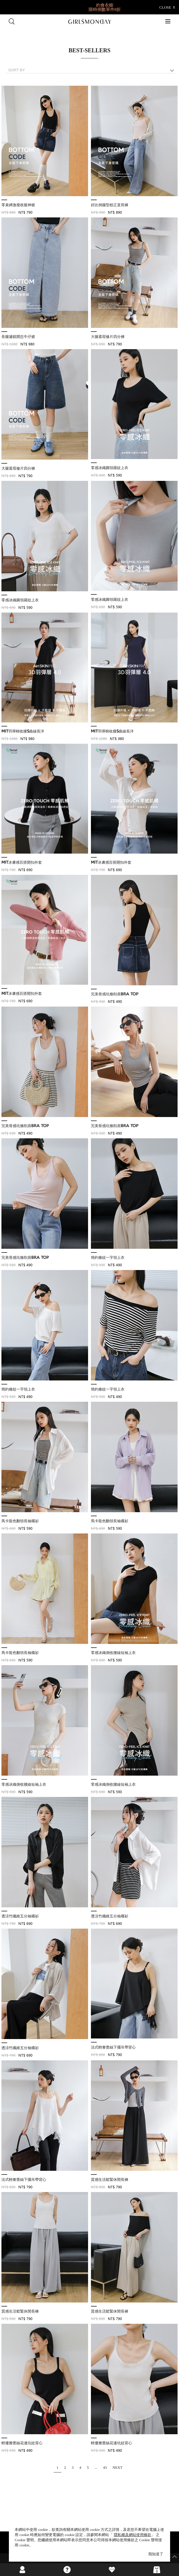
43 (105, 2467)
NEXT (117, 2467)
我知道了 (155, 2554)
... (96, 2467)
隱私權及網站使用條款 (132, 2535)
